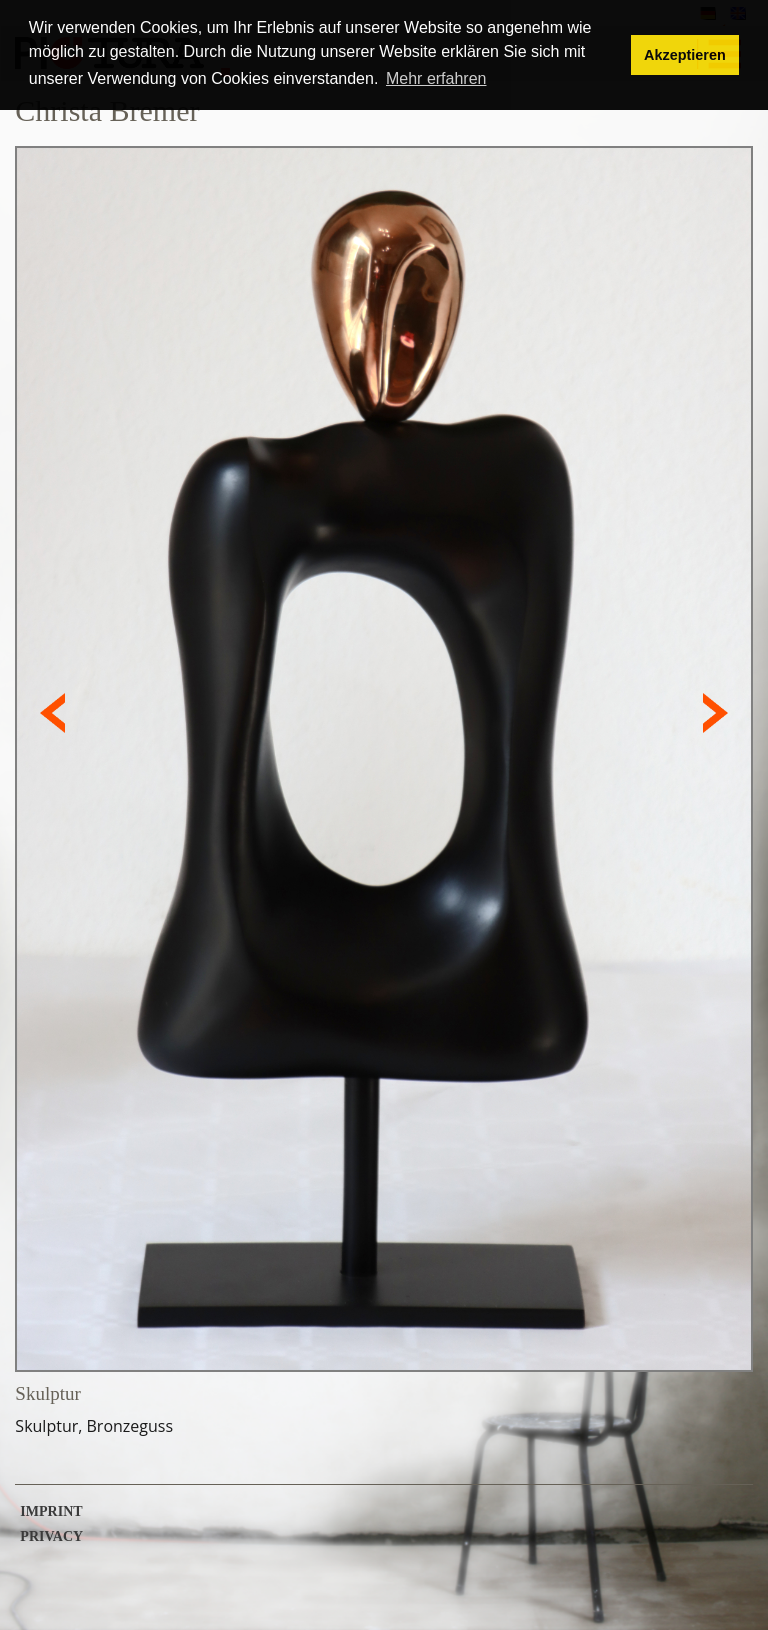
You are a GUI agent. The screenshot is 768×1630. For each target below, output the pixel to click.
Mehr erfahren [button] (436, 78)
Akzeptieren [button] (685, 55)
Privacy (51, 1537)
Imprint (51, 1512)
